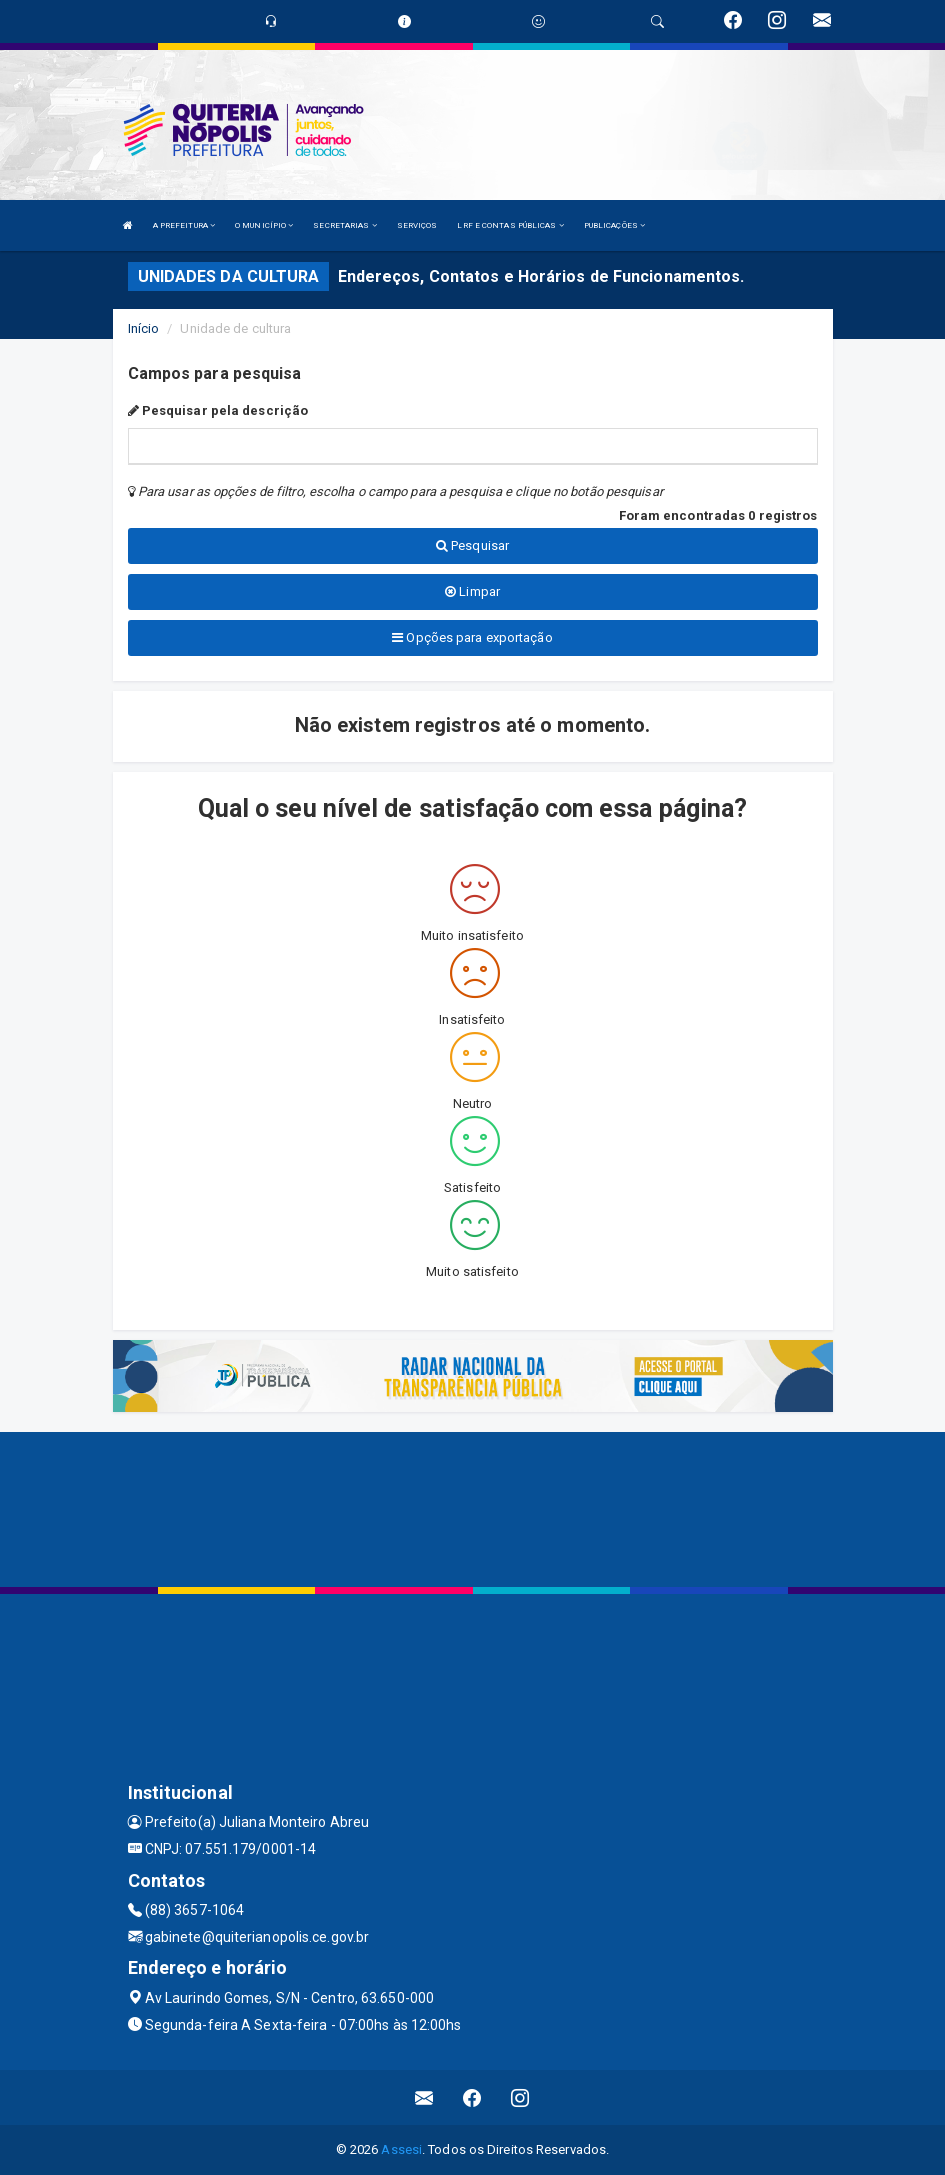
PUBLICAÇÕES (614, 225)
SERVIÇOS (417, 225)
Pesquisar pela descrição (218, 410)
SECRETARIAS (344, 225)
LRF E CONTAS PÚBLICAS (510, 225)
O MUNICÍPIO (264, 225)
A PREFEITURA (184, 225)
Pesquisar (472, 545)
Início (144, 328)
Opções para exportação (472, 637)
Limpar (472, 591)
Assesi (401, 2149)
